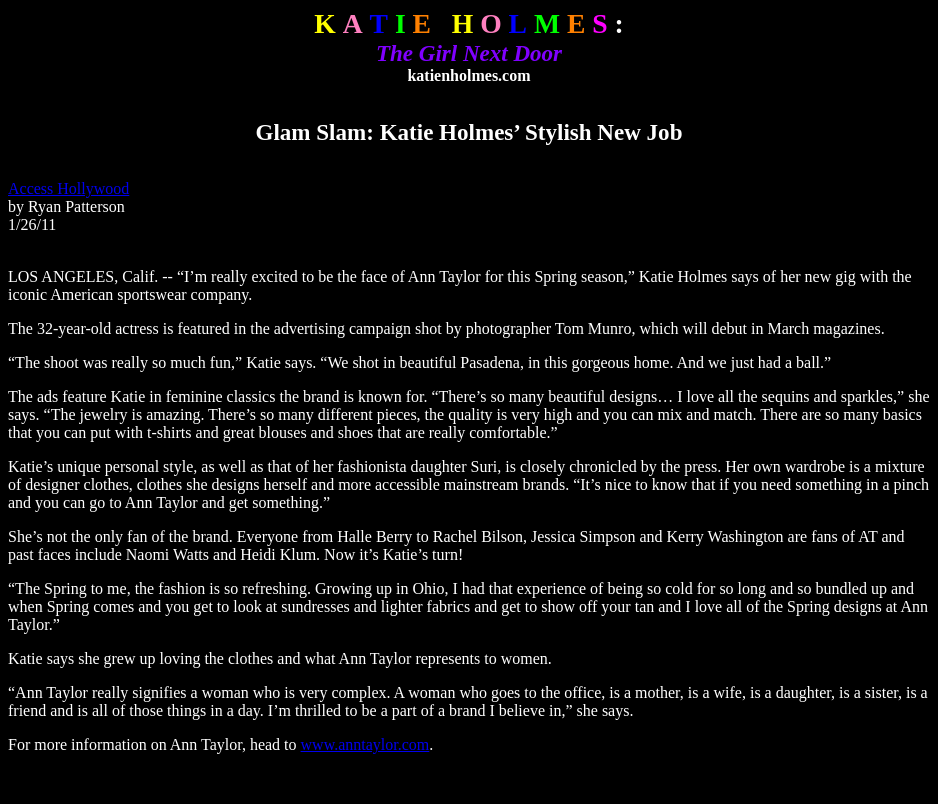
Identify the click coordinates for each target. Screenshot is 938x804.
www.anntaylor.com (365, 744)
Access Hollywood (68, 188)
